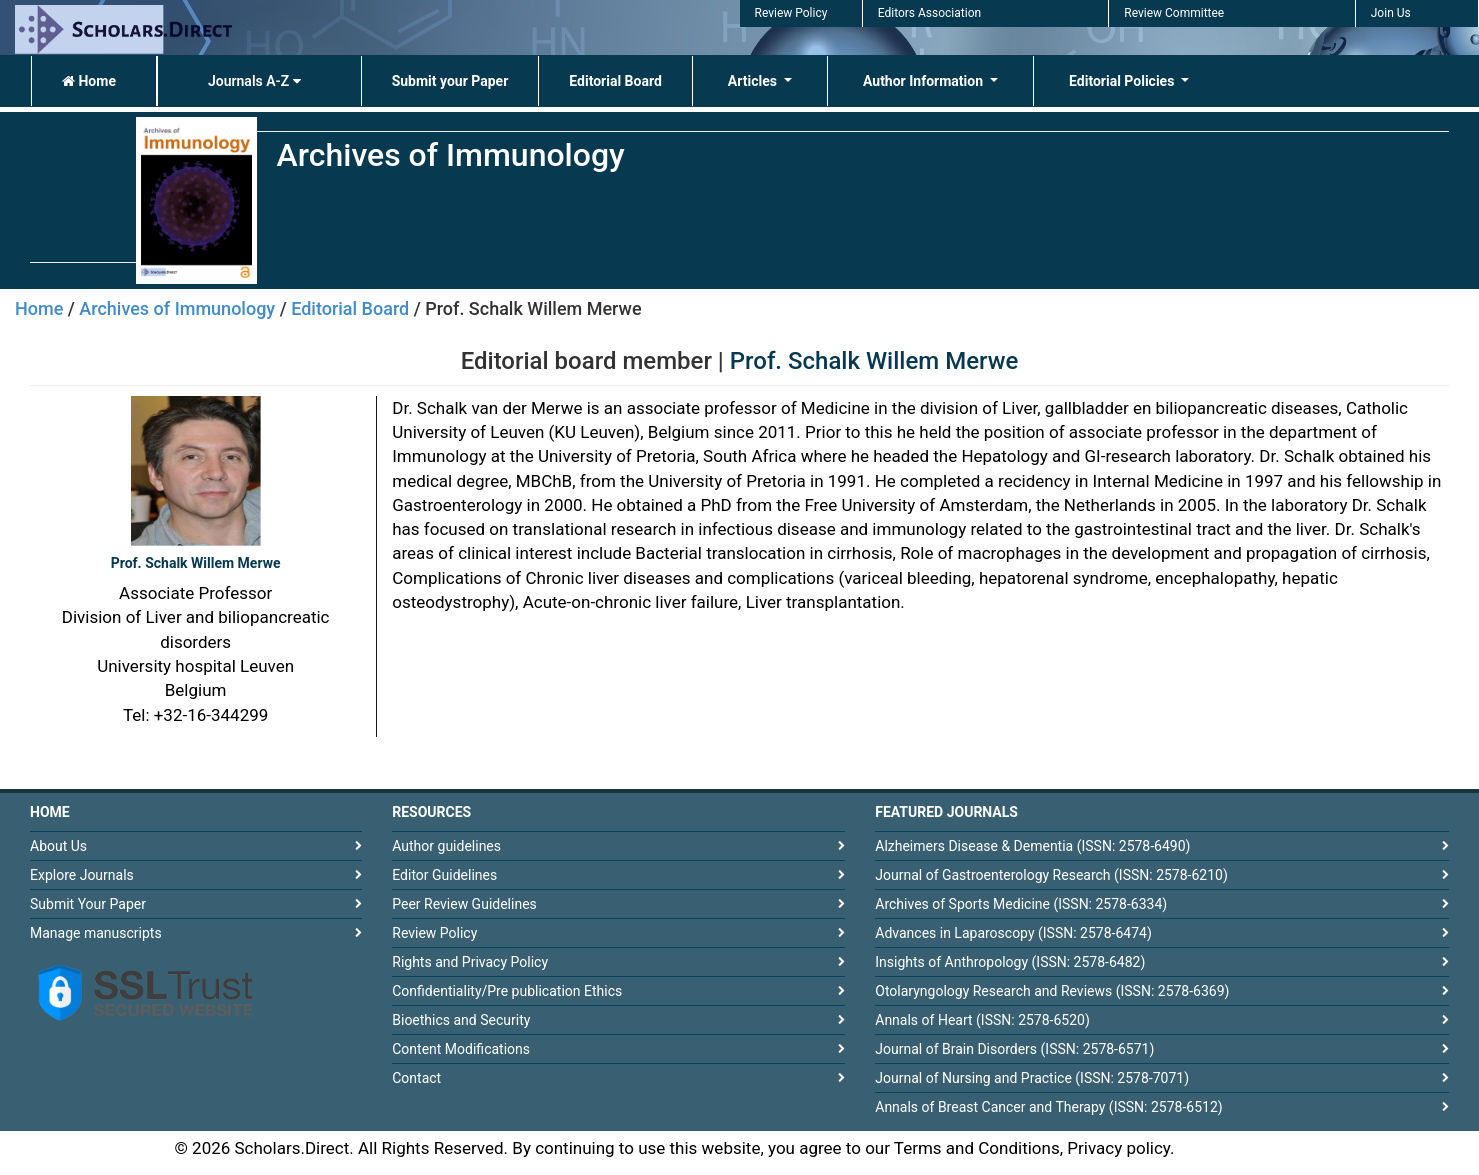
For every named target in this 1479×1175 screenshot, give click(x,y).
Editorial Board (615, 81)
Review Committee (1174, 13)
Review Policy (791, 13)
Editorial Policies (1123, 81)
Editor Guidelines (444, 875)
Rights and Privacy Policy (470, 962)
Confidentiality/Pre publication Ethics (507, 991)
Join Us (1391, 13)
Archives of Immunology (177, 308)
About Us (58, 846)
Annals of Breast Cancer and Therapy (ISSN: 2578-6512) (1048, 1107)
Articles (754, 81)
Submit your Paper (450, 81)
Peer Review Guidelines (464, 904)
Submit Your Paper (88, 904)
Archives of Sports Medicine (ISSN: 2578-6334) (1021, 904)
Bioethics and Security (461, 1020)
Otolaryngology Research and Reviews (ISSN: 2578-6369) (1052, 991)
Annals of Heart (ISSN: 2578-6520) (982, 1020)
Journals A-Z (254, 81)
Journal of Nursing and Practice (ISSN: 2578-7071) (1032, 1078)
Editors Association (929, 13)
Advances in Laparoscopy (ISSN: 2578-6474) (1013, 933)
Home (89, 81)
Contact (416, 1078)
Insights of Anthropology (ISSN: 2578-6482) (1010, 962)
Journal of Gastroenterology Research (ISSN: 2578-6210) (1051, 875)
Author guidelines (446, 846)
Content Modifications (461, 1049)
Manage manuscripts (96, 933)
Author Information (925, 81)
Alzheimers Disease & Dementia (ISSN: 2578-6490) (1032, 846)
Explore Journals (82, 875)
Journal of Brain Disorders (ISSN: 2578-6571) (1014, 1049)
